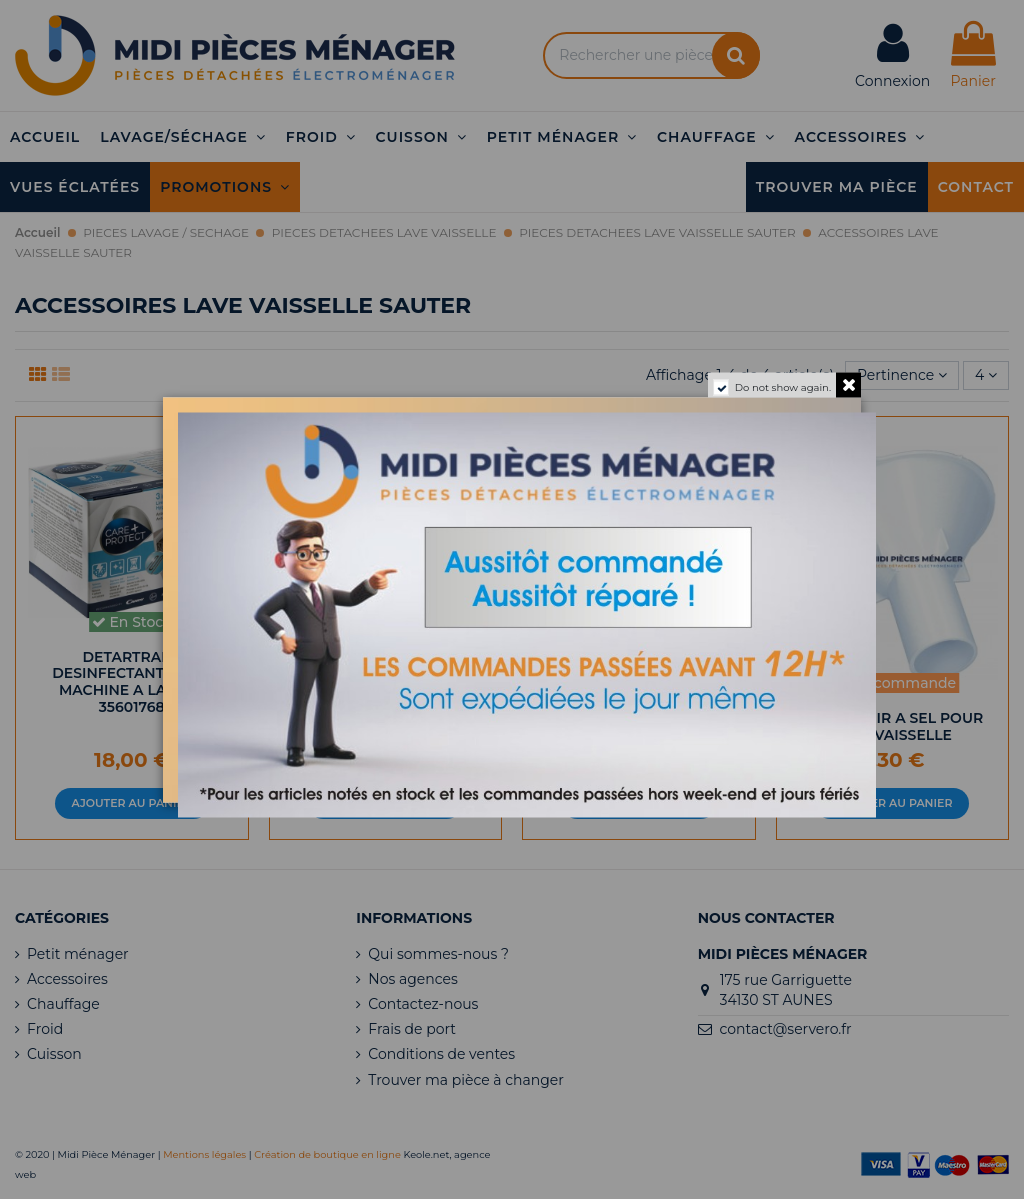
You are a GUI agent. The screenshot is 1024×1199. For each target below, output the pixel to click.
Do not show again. (783, 386)
